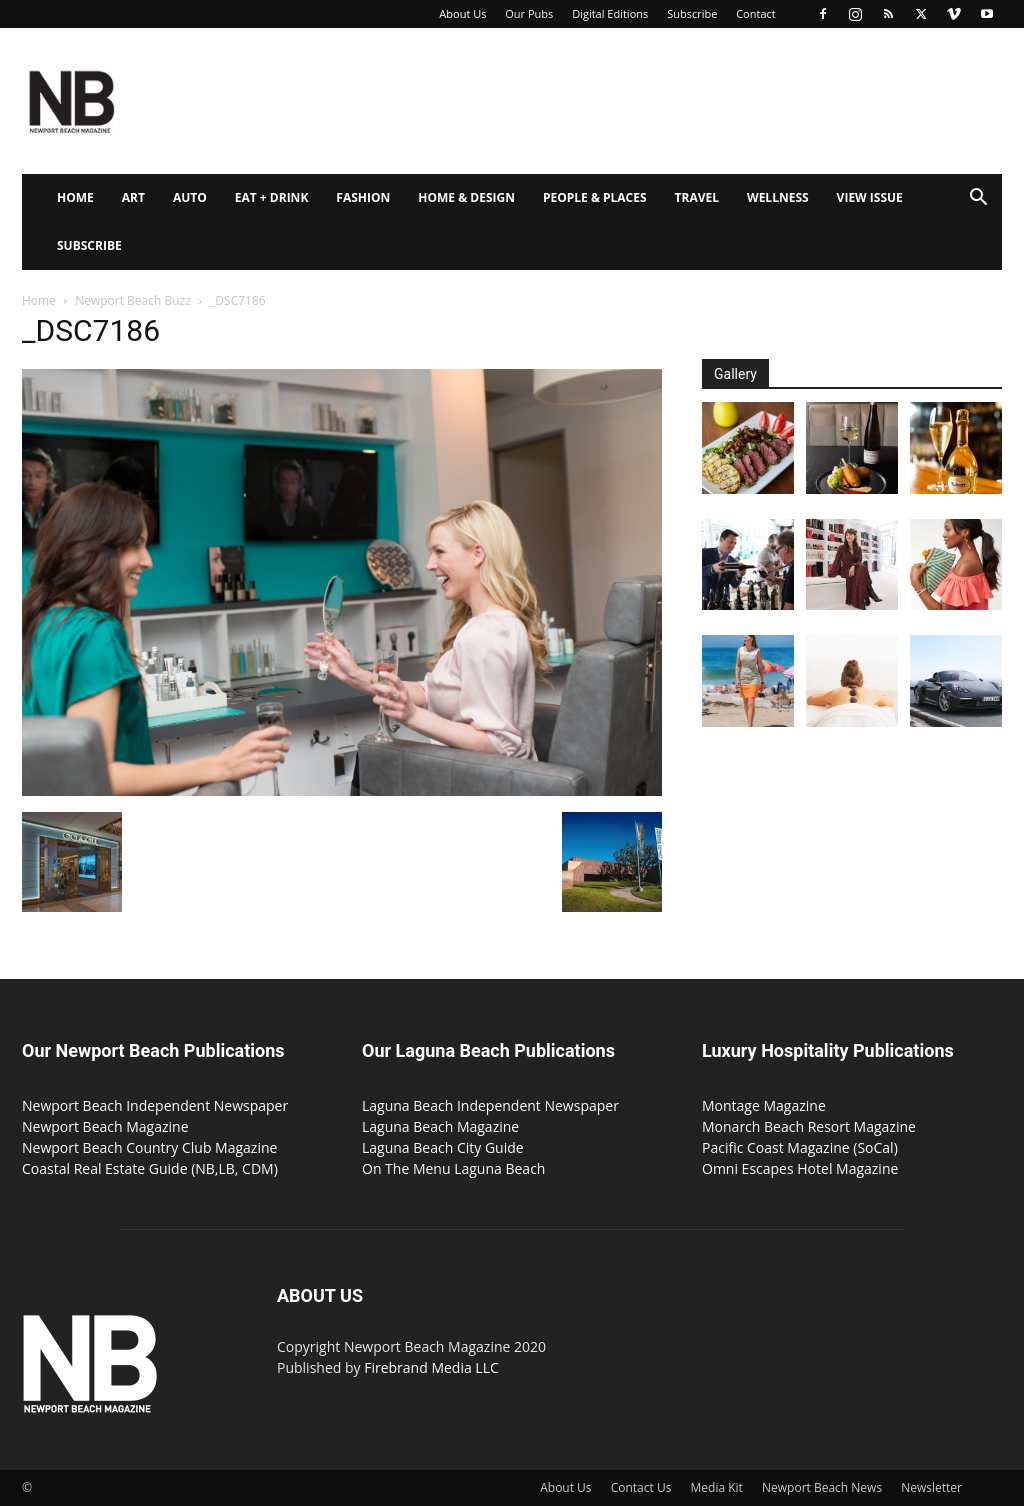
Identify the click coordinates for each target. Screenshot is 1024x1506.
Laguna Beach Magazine (440, 1126)
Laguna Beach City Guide (443, 1147)
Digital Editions (610, 13)
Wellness (778, 197)
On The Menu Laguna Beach (453, 1168)
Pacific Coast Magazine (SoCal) (800, 1147)
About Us (462, 13)
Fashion (363, 197)
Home (75, 197)
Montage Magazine (764, 1105)
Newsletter (931, 1487)
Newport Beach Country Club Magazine (149, 1147)
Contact (756, 13)
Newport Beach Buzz (133, 300)
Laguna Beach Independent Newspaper (490, 1105)
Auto (190, 197)
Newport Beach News (822, 1487)
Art (133, 197)
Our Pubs (529, 13)
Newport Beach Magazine (105, 1126)
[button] (978, 199)
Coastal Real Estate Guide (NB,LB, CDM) (150, 1168)
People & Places (595, 197)
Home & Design (466, 197)
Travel (697, 197)
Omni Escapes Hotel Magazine (800, 1168)
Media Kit (717, 1487)
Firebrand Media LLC (431, 1367)
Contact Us (641, 1487)
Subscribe (692, 13)
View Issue (870, 197)
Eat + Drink (272, 197)
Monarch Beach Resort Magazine (809, 1126)
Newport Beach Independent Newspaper (155, 1105)
